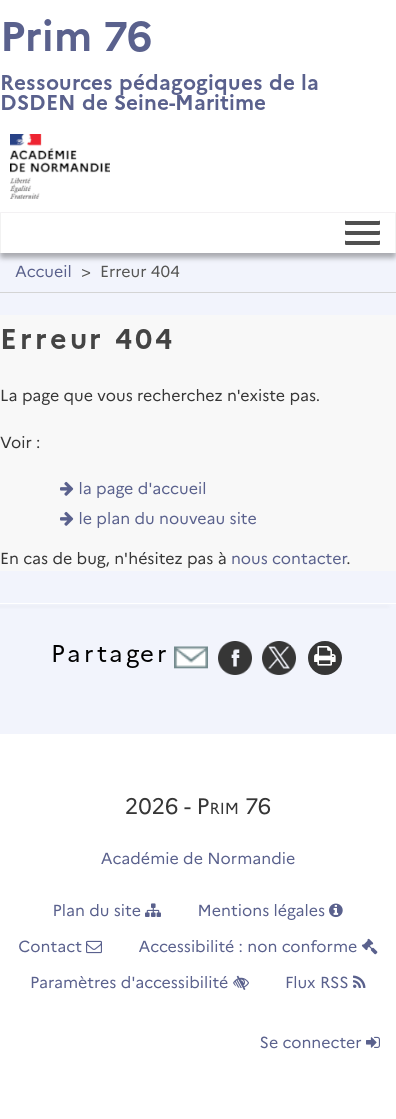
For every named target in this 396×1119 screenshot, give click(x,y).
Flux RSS (325, 983)
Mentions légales (271, 911)
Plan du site (107, 911)
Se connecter (320, 1043)
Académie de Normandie (198, 859)
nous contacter (288, 559)
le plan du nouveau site (168, 519)
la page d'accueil (143, 489)
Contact (60, 947)
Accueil (43, 272)
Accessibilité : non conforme (258, 947)
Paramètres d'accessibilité (139, 983)
